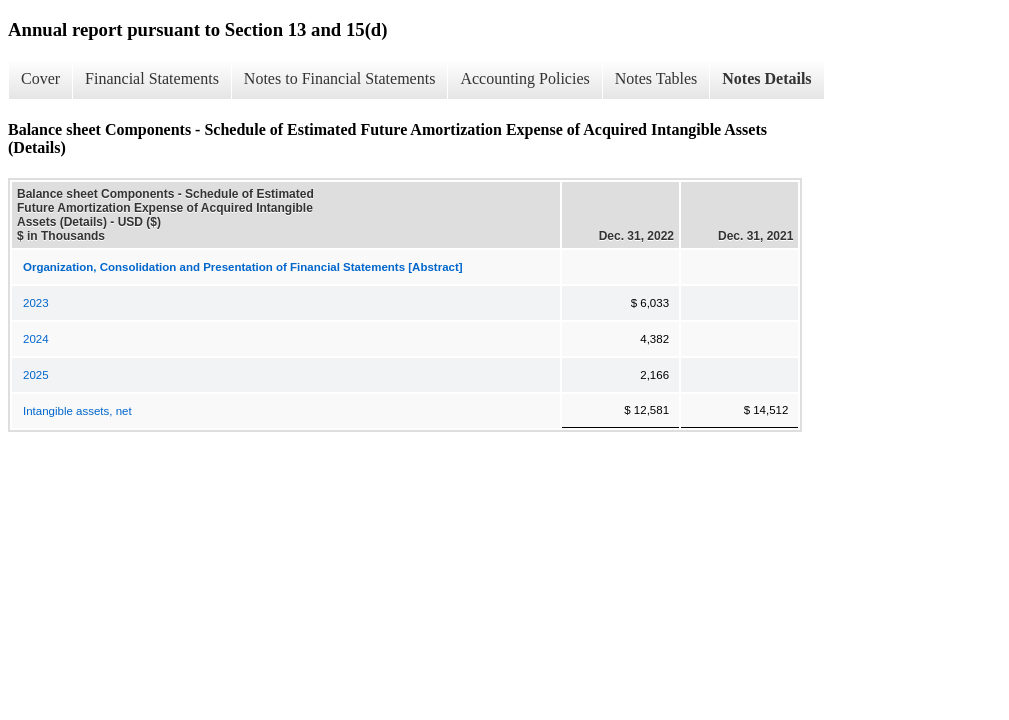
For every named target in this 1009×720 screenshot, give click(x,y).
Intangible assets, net (77, 411)
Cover (40, 78)
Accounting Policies (524, 78)
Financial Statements (152, 78)
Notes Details (766, 78)
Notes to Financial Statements (340, 78)
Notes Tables (656, 78)
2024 (36, 339)
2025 (36, 375)
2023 (36, 303)
